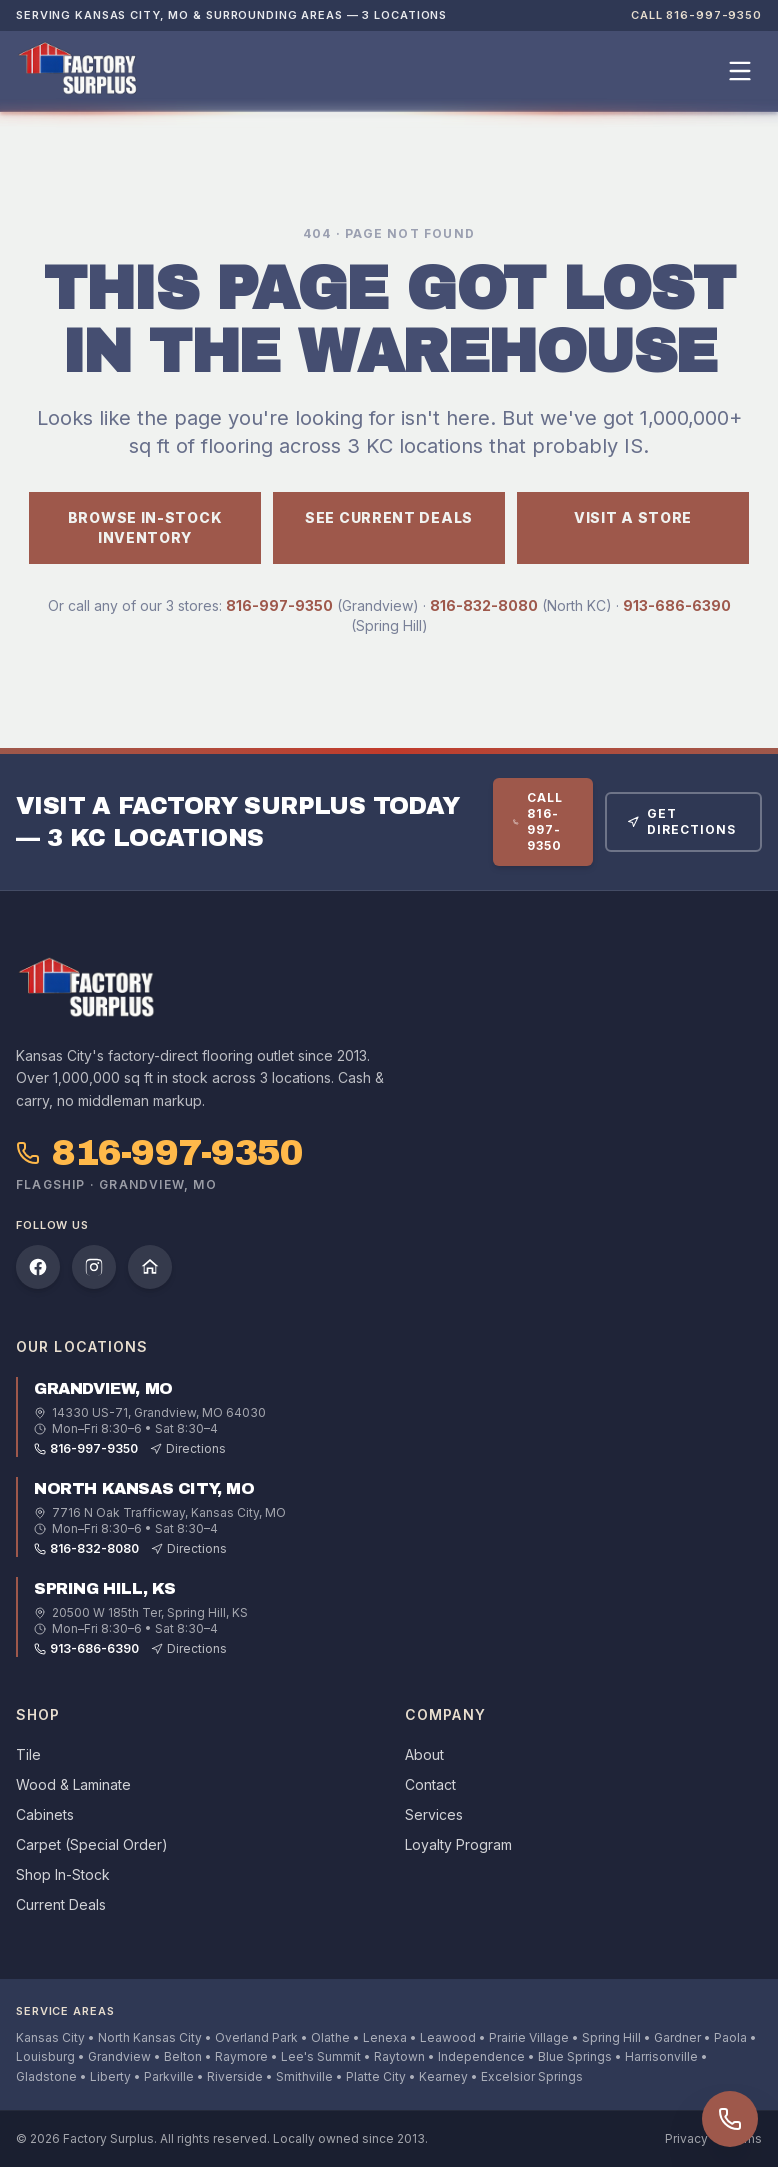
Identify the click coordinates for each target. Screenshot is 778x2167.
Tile (28, 1754)
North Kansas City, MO (144, 1488)
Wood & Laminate (73, 1784)
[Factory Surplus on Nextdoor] (150, 1267)
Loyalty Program (458, 1844)
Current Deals (61, 1904)
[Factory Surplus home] (77, 71)
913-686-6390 (677, 605)
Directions (188, 1448)
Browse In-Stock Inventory (145, 527)
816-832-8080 (484, 605)
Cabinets (45, 1814)
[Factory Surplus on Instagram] (94, 1267)
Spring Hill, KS (105, 1588)
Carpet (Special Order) (92, 1844)
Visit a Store (633, 517)
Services (434, 1814)
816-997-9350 (279, 605)
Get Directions (681, 821)
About (424, 1754)
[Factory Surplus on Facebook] (38, 1267)
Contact (430, 1784)
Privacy (686, 2138)
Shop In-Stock (63, 1874)
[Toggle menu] (740, 71)
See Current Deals (389, 517)
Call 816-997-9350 (696, 15)
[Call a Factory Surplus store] (730, 2119)
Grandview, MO (103, 1388)
